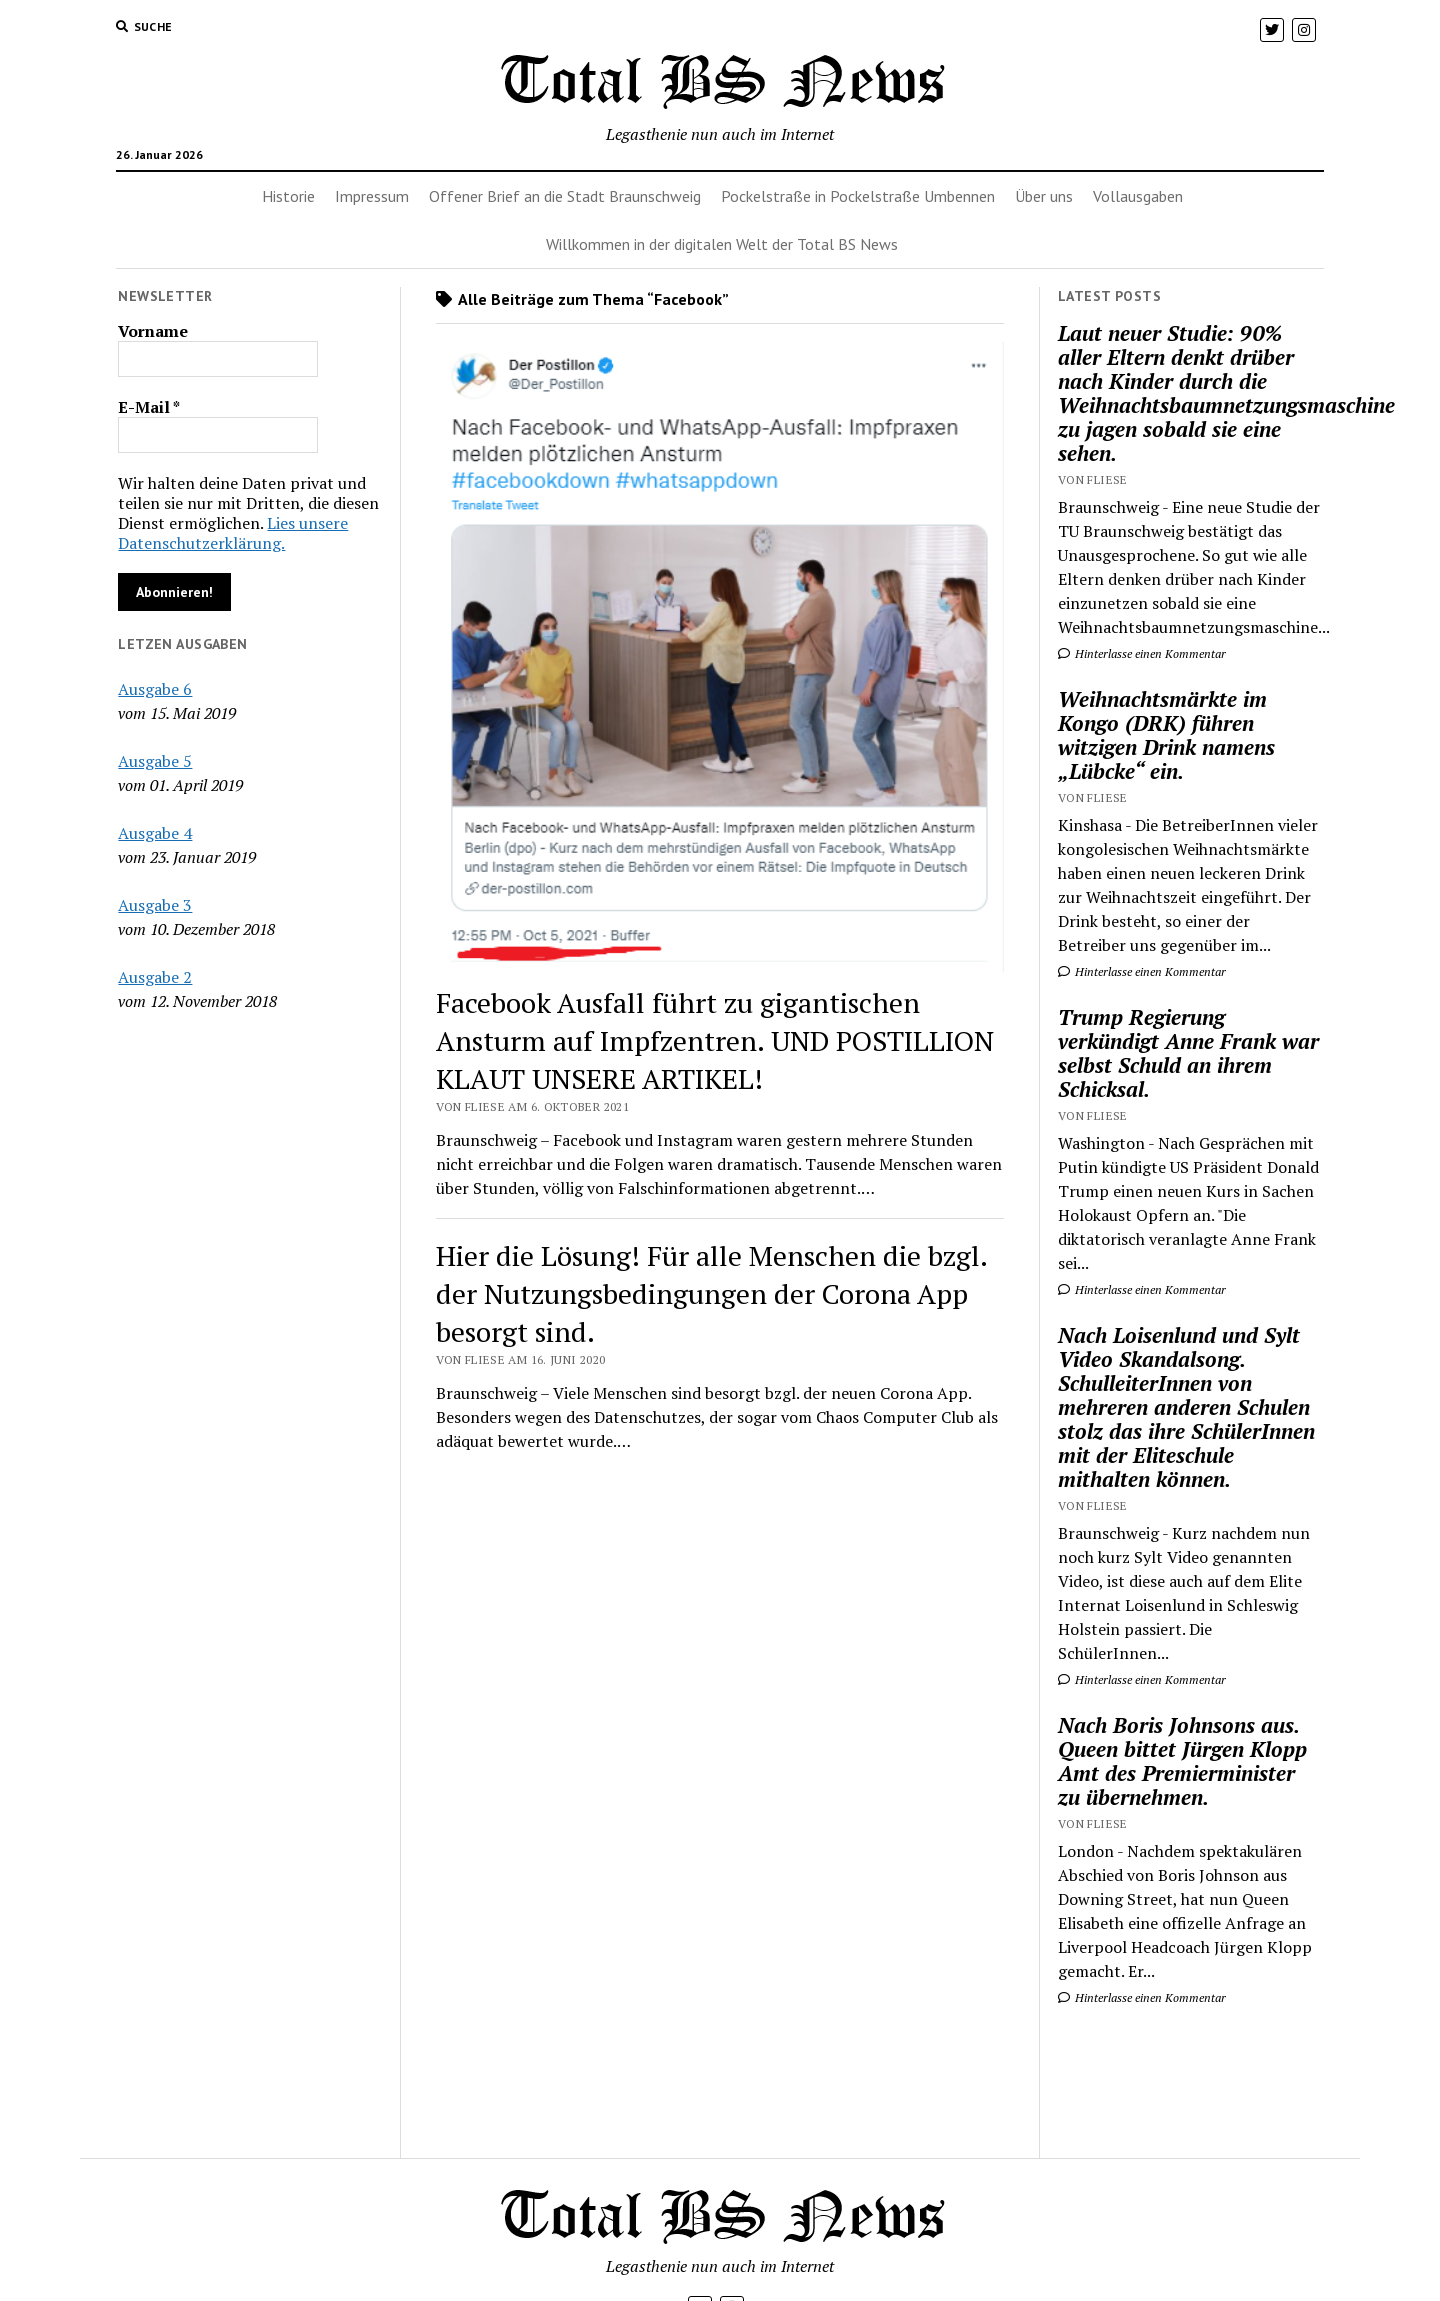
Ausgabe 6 (155, 689)
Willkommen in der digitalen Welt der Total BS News (722, 244)
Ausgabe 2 (155, 977)
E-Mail (149, 407)
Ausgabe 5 (155, 761)
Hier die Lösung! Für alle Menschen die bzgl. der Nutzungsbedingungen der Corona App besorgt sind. (711, 1293)
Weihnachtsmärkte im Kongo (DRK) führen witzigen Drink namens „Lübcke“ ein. (1166, 735)
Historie (288, 196)
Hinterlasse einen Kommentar (1142, 653)
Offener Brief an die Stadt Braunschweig (565, 196)
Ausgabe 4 (155, 833)
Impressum (372, 196)
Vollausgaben (1138, 196)
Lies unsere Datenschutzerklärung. (233, 533)
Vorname (153, 331)
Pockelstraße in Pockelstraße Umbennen (858, 196)
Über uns (1044, 196)
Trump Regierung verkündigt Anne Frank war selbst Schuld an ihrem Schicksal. (1188, 1053)
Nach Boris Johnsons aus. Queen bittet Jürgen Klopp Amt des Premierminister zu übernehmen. (1182, 1761)
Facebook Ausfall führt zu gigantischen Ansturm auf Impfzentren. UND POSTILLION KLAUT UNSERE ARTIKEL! (715, 1040)
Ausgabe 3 (155, 905)
